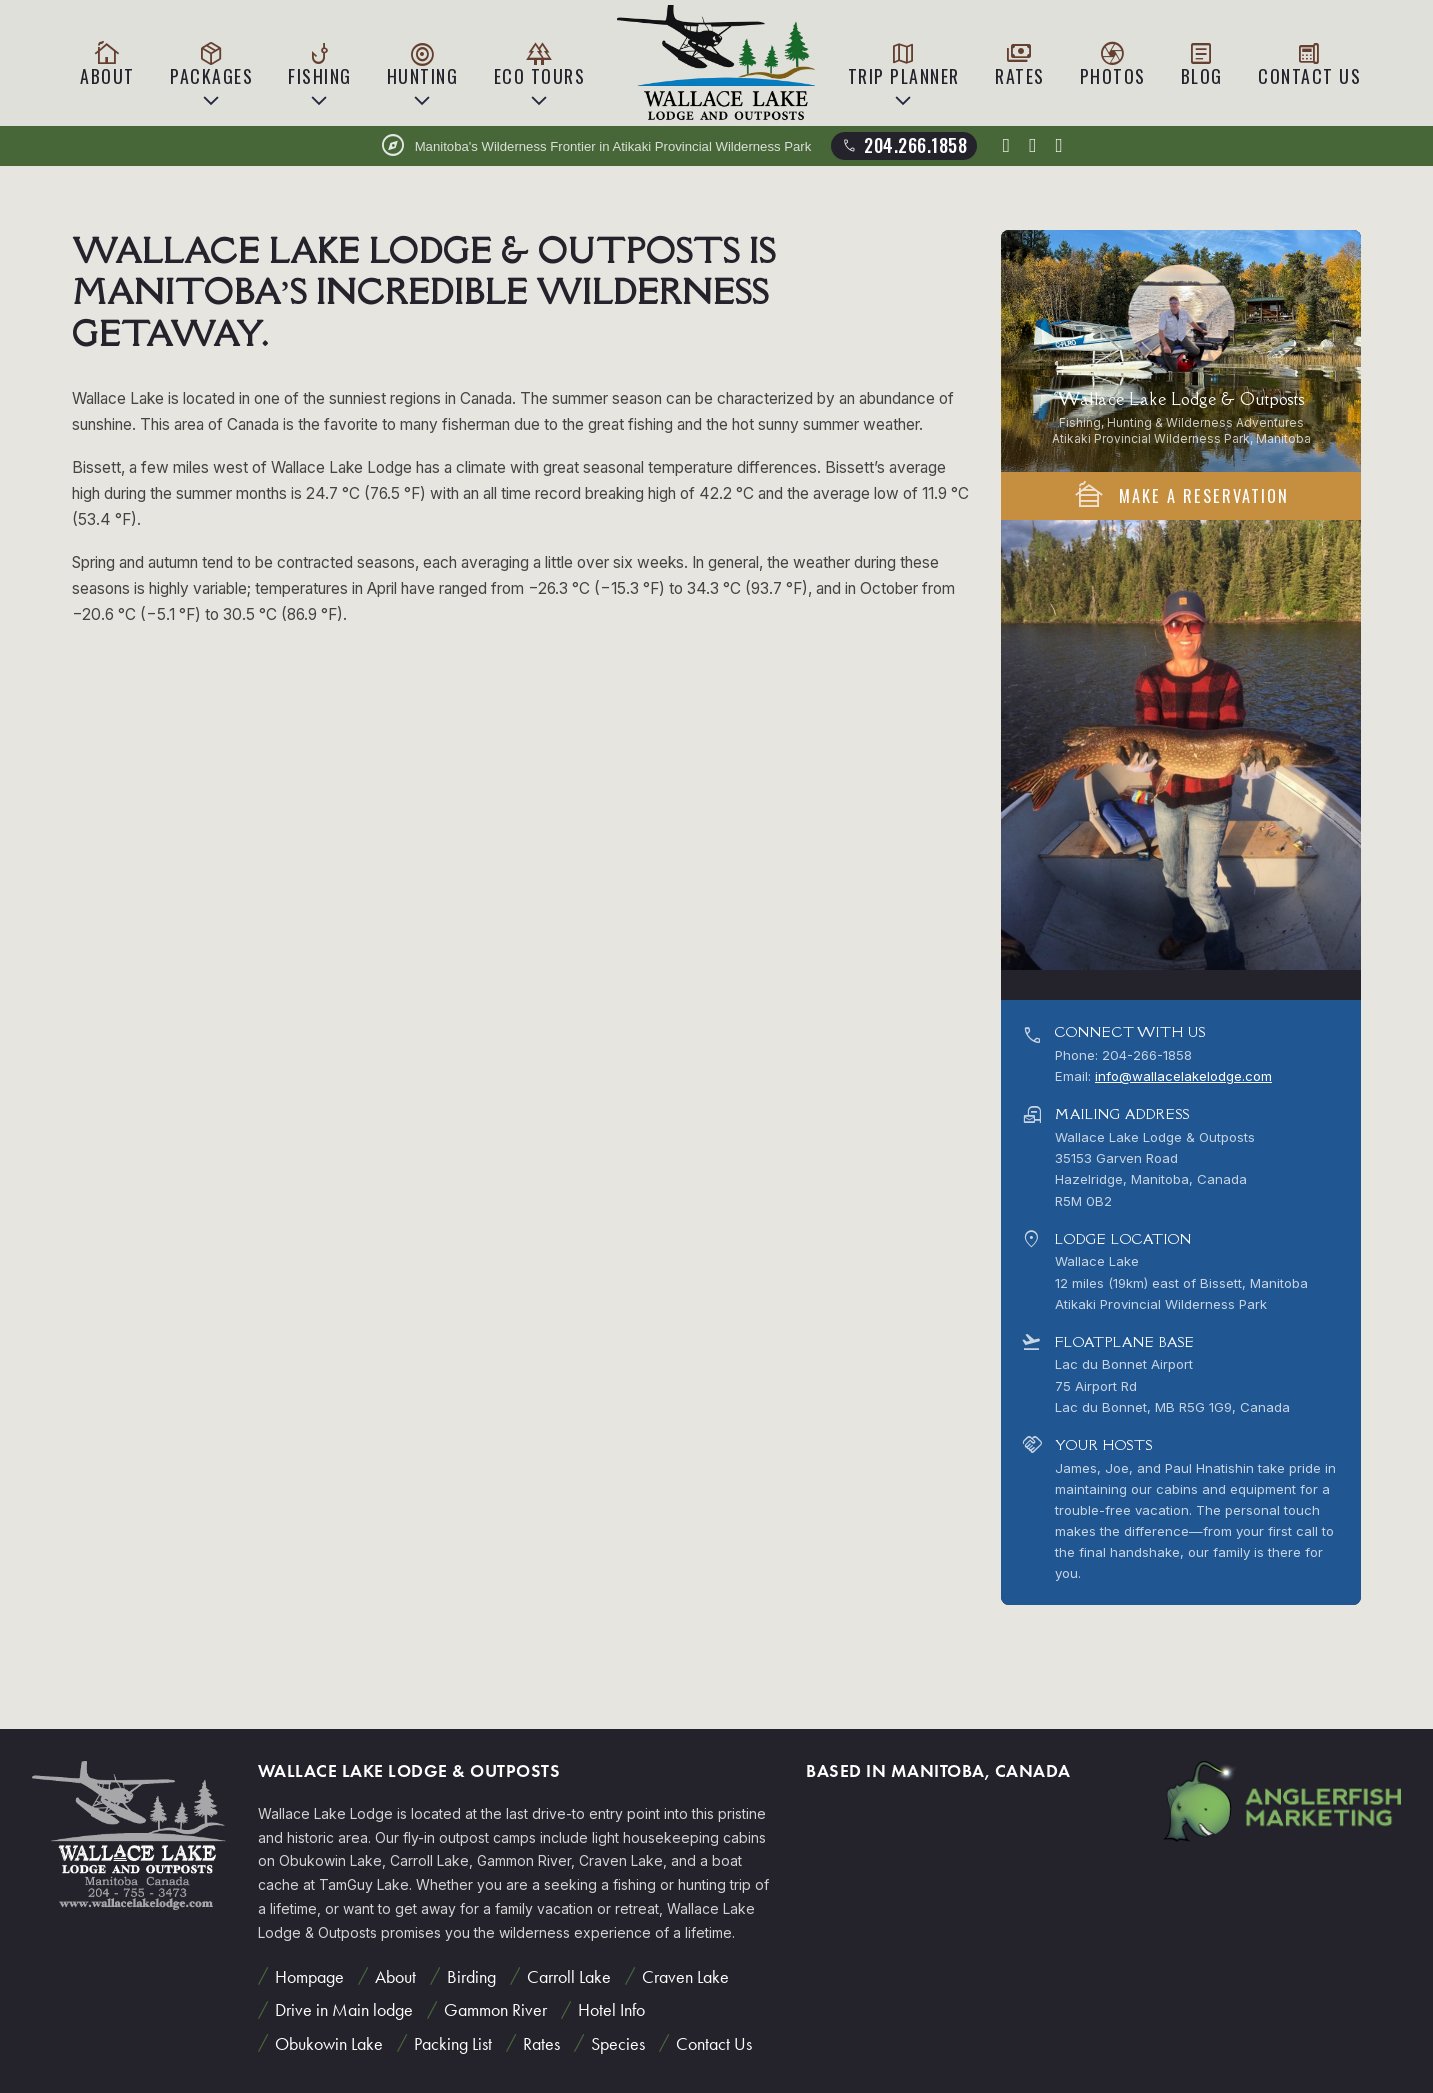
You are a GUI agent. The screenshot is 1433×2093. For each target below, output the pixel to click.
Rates (1020, 63)
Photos (1113, 63)
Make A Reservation (1181, 495)
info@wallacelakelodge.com (1183, 1076)
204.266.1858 (903, 145)
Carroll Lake (569, 1976)
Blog (1202, 63)
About (107, 63)
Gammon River (495, 2009)
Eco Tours (540, 63)
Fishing (320, 63)
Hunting (423, 63)
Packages (211, 63)
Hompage (309, 1976)
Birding (471, 1976)
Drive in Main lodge (344, 2009)
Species (618, 2043)
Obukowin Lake (329, 2043)
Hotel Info (611, 2009)
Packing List (453, 2043)
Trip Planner (904, 63)
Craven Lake (685, 1976)
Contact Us (1309, 63)
